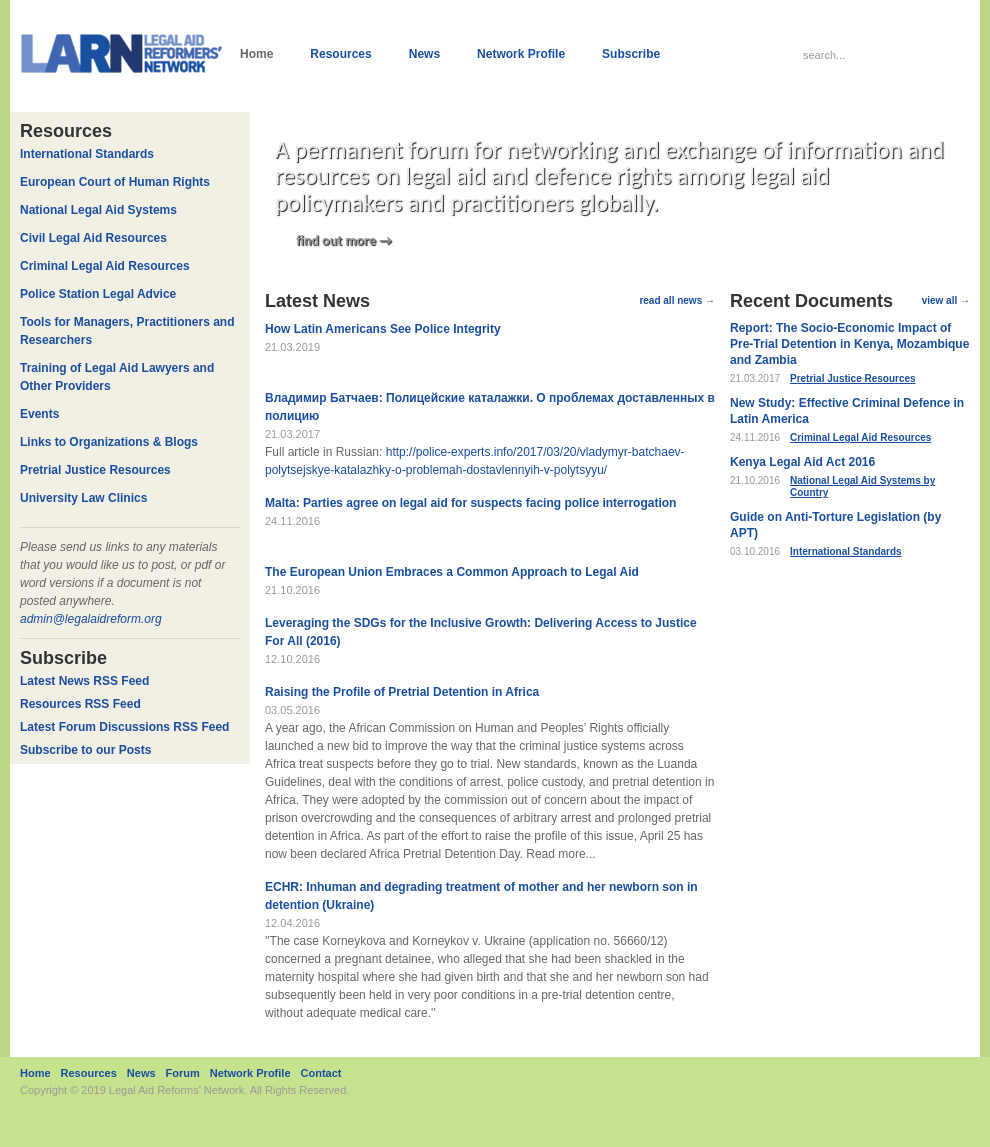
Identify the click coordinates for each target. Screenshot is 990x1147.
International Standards (846, 551)
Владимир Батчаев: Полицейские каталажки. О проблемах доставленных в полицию (490, 407)
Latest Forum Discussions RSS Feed (124, 727)
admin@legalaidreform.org (91, 619)
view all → (946, 300)
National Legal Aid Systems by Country (862, 486)
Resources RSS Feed (80, 704)
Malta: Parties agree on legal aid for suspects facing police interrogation (470, 503)
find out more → (344, 240)
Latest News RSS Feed (84, 681)
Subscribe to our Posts (85, 750)
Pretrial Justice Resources (853, 378)
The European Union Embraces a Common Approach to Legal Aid (452, 572)
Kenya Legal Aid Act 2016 (802, 462)
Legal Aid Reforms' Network (176, 1090)
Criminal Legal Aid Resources (860, 437)
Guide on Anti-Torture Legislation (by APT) (835, 525)
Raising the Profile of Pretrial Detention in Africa (402, 692)
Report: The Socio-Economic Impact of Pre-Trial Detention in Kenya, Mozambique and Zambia (849, 344)
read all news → (677, 300)
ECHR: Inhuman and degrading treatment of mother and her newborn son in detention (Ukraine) (481, 896)
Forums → (790, 709)
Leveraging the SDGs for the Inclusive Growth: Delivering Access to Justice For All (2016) (481, 632)
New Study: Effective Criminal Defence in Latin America (847, 411)
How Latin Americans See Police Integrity (383, 329)
